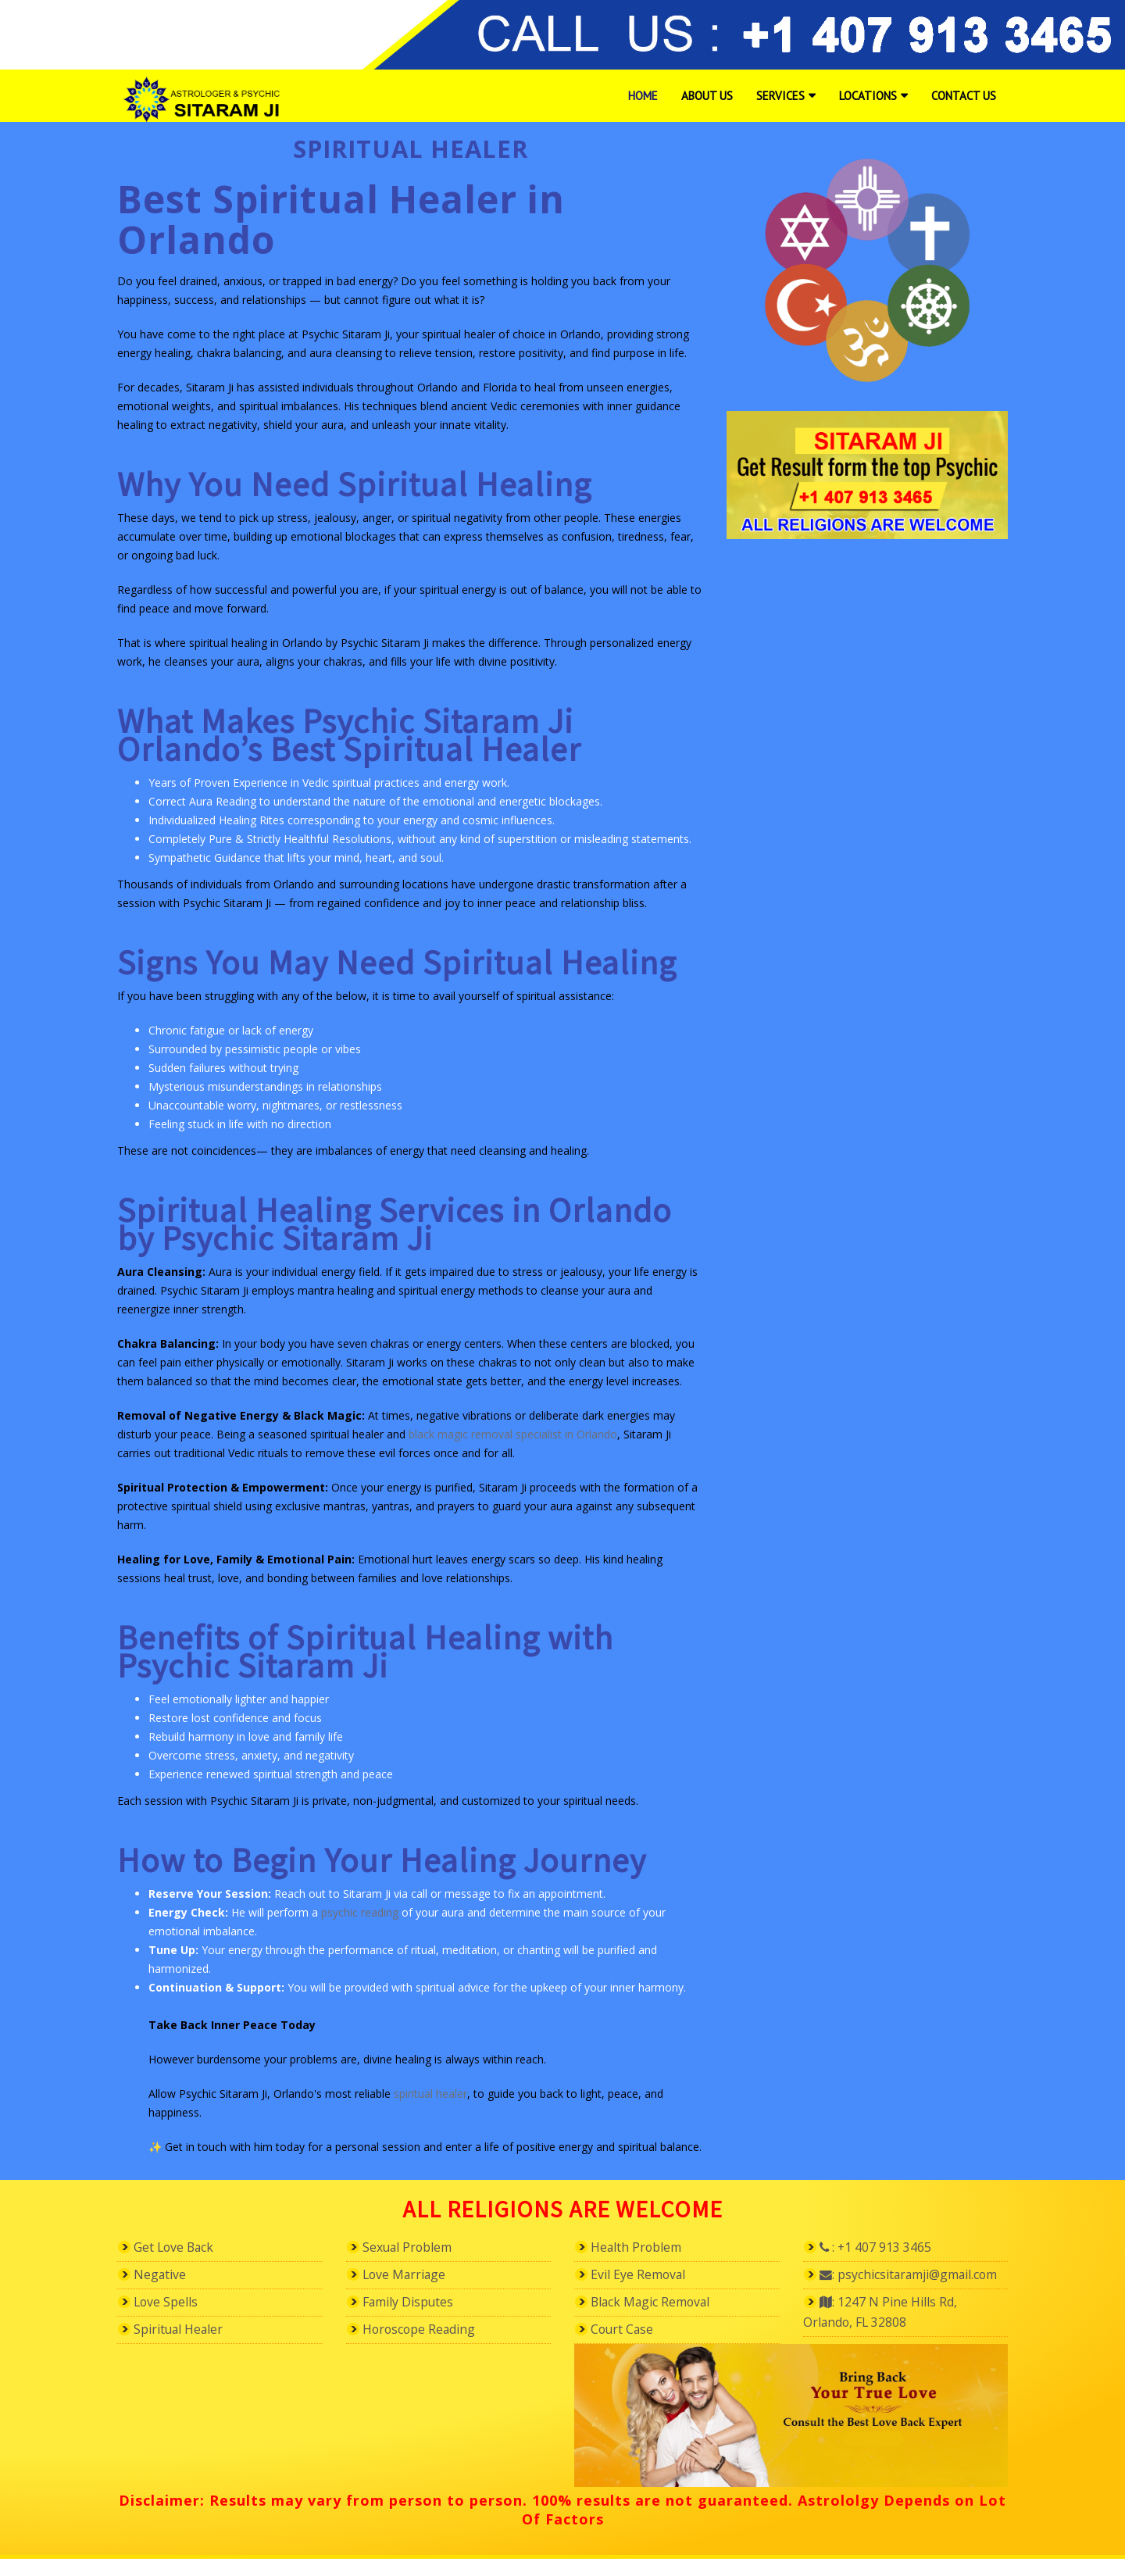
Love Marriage (410, 2275)
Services (780, 95)
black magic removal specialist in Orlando (513, 1434)
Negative (164, 2275)
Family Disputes (416, 2303)
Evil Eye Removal (646, 2275)
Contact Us (963, 95)
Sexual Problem (414, 2247)
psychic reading (359, 1912)
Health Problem (644, 2247)
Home (643, 95)
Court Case (627, 2331)
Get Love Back (181, 2247)
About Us (707, 95)
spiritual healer (430, 2093)
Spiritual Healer (186, 2331)
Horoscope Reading (428, 2331)
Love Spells (171, 2303)
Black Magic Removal (661, 2303)
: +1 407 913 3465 (883, 2247)
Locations (868, 95)
